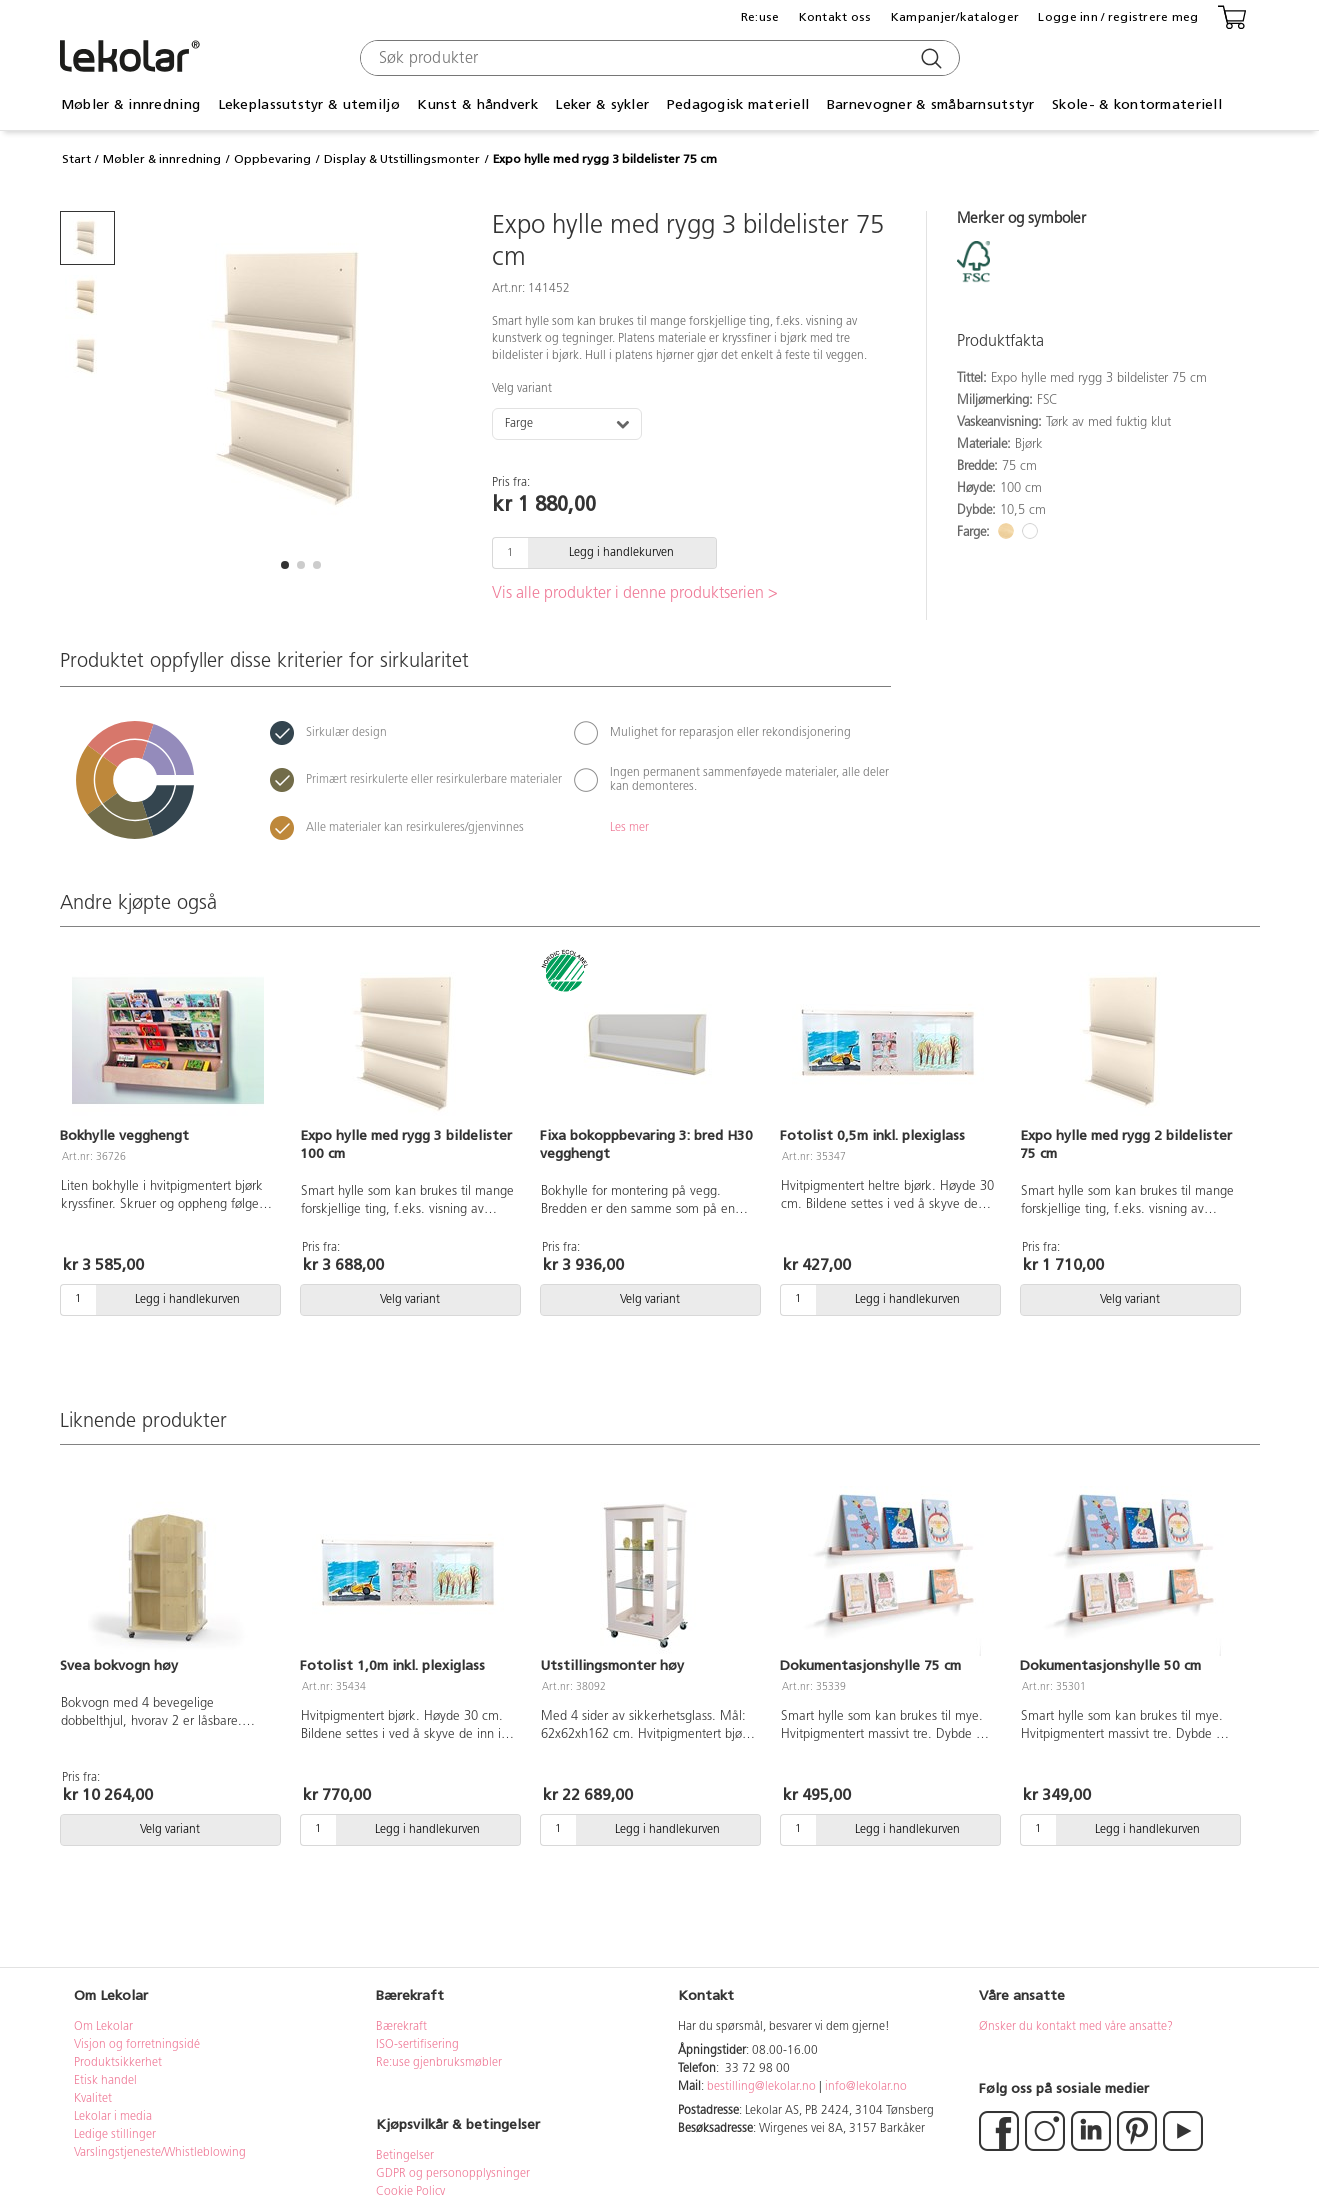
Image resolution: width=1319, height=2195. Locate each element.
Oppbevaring (272, 159)
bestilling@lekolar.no (761, 2087)
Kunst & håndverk (477, 104)
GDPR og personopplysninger (453, 2174)
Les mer (629, 828)
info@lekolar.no (866, 2087)
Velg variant (522, 389)
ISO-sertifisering (417, 2045)
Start (76, 159)
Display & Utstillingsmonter (402, 159)
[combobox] (657, 58)
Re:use (760, 17)
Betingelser (406, 2156)
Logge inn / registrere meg (1118, 17)
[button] (285, 565)
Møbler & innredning (130, 104)
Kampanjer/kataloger (955, 17)
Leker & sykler (602, 104)
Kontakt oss (835, 17)
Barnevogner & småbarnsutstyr (931, 104)
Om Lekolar (103, 2027)
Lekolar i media (113, 2117)
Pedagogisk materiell (738, 104)
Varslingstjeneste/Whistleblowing (160, 2153)
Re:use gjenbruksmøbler (439, 2063)
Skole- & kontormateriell (1137, 104)
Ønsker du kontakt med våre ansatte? (1076, 2027)
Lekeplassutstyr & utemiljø (309, 104)
